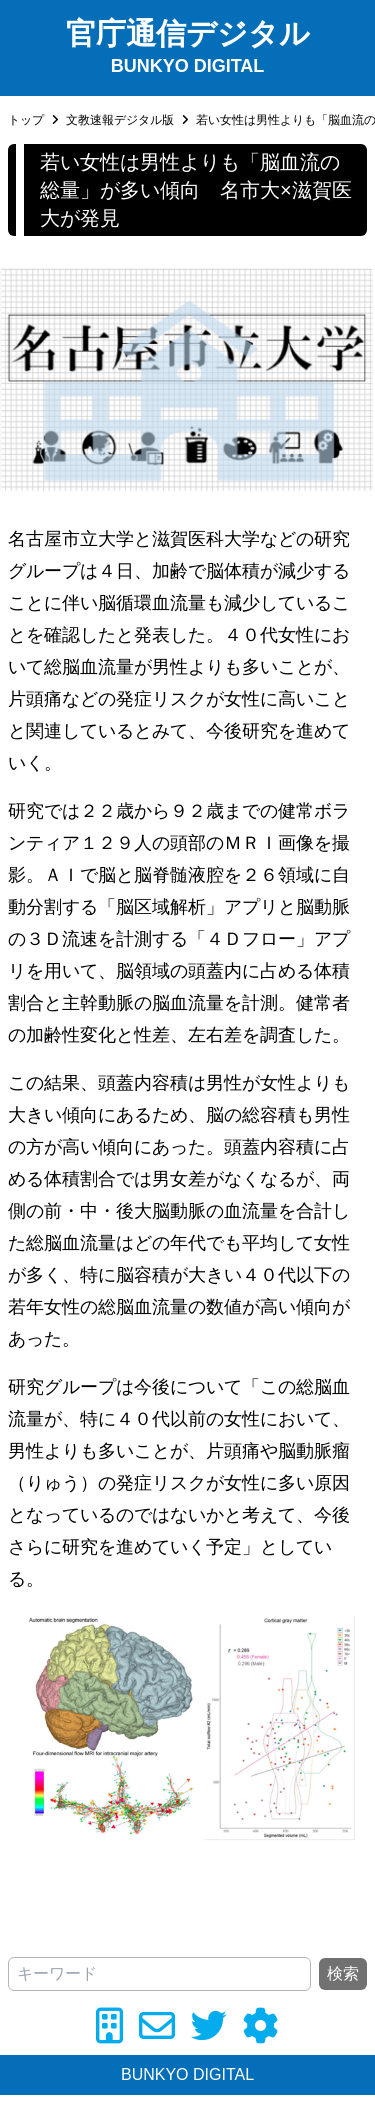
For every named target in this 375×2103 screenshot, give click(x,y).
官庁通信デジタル (188, 33)
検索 (343, 1973)
